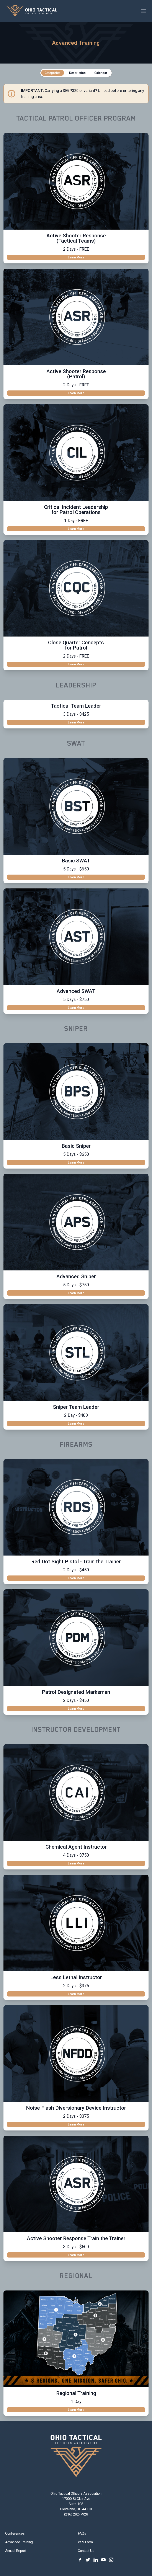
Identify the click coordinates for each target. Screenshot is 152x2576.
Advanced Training (19, 2542)
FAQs (82, 2533)
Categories (52, 73)
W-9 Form (85, 2542)
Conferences (15, 2533)
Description (77, 73)
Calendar (100, 73)
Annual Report (15, 2551)
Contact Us (86, 2551)
